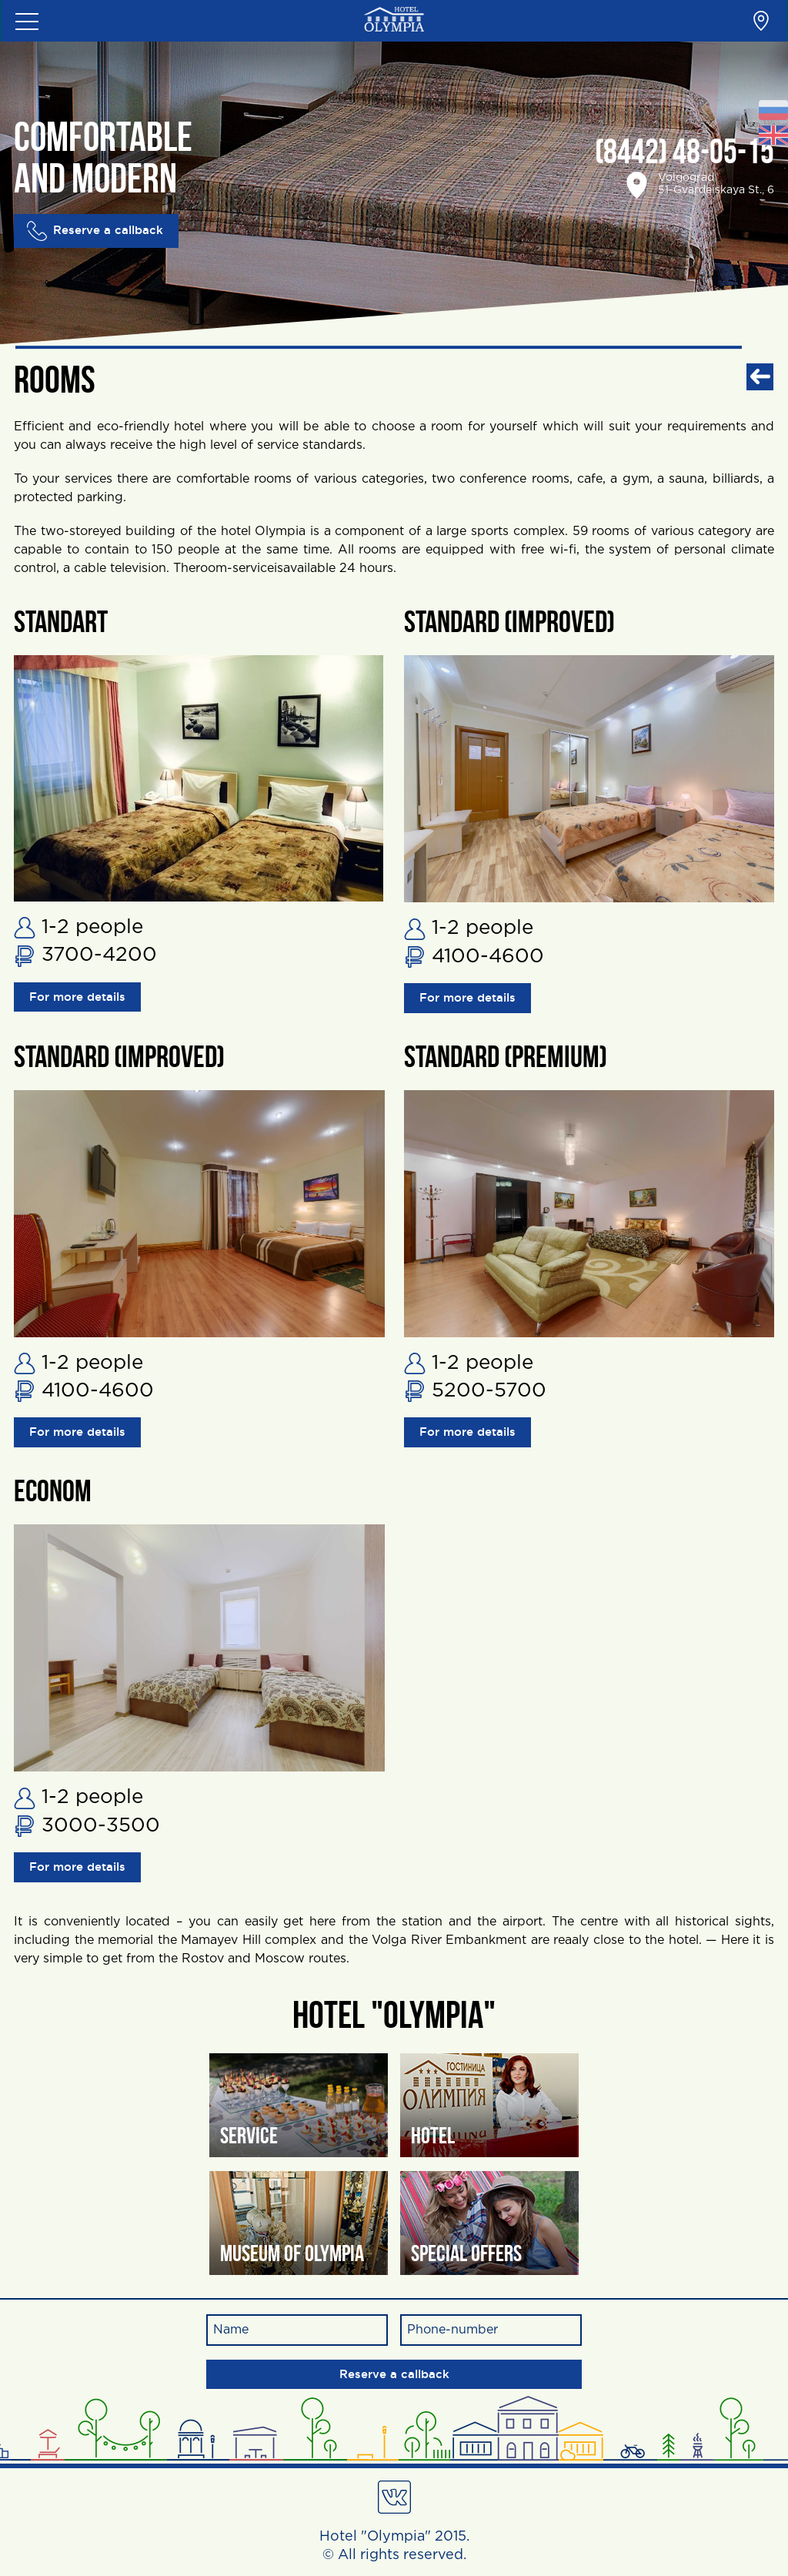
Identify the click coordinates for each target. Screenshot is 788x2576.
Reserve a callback (98, 231)
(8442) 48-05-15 (684, 154)
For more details (82, 998)
